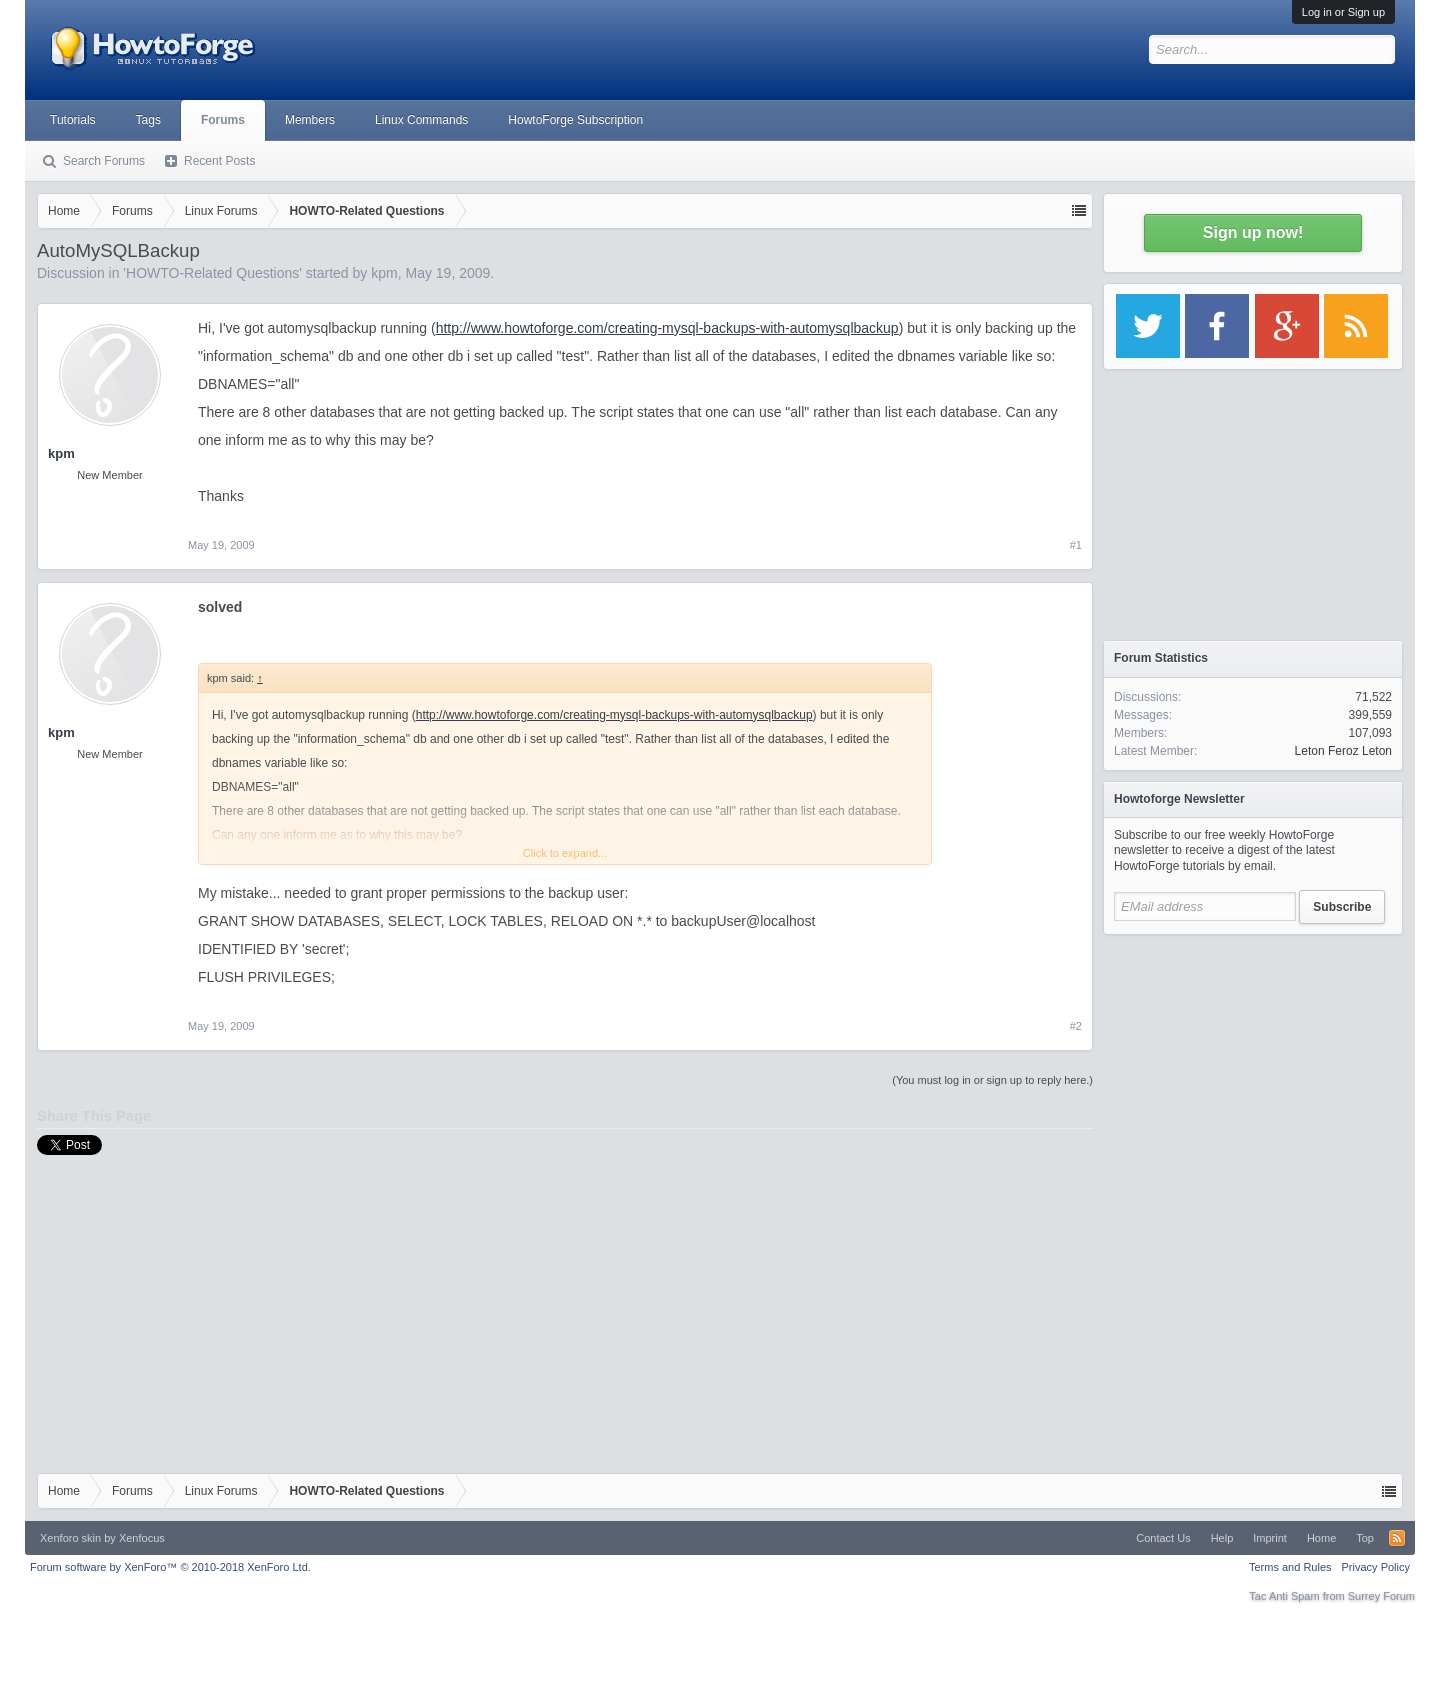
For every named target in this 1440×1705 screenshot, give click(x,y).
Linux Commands (421, 120)
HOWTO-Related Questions (212, 273)
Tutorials (73, 120)
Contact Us (1163, 1538)
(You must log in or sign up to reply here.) (992, 1080)
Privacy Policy (1376, 1567)
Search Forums (104, 161)
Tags (148, 120)
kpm (384, 273)
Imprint (1270, 1538)
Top (1365, 1538)
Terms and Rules (1290, 1567)
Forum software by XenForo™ (170, 1567)
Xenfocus (142, 1538)
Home (1321, 1538)
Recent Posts (219, 161)
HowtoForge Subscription (575, 120)
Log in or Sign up (1343, 12)
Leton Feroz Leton (1343, 751)
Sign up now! (1253, 232)
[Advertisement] (1253, 1070)
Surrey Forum (1381, 1596)
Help (1222, 1538)
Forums (223, 120)
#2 (1076, 1026)
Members (310, 120)
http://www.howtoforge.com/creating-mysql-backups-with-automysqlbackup (667, 328)
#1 (1076, 545)
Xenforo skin (70, 1538)
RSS (1397, 1538)
